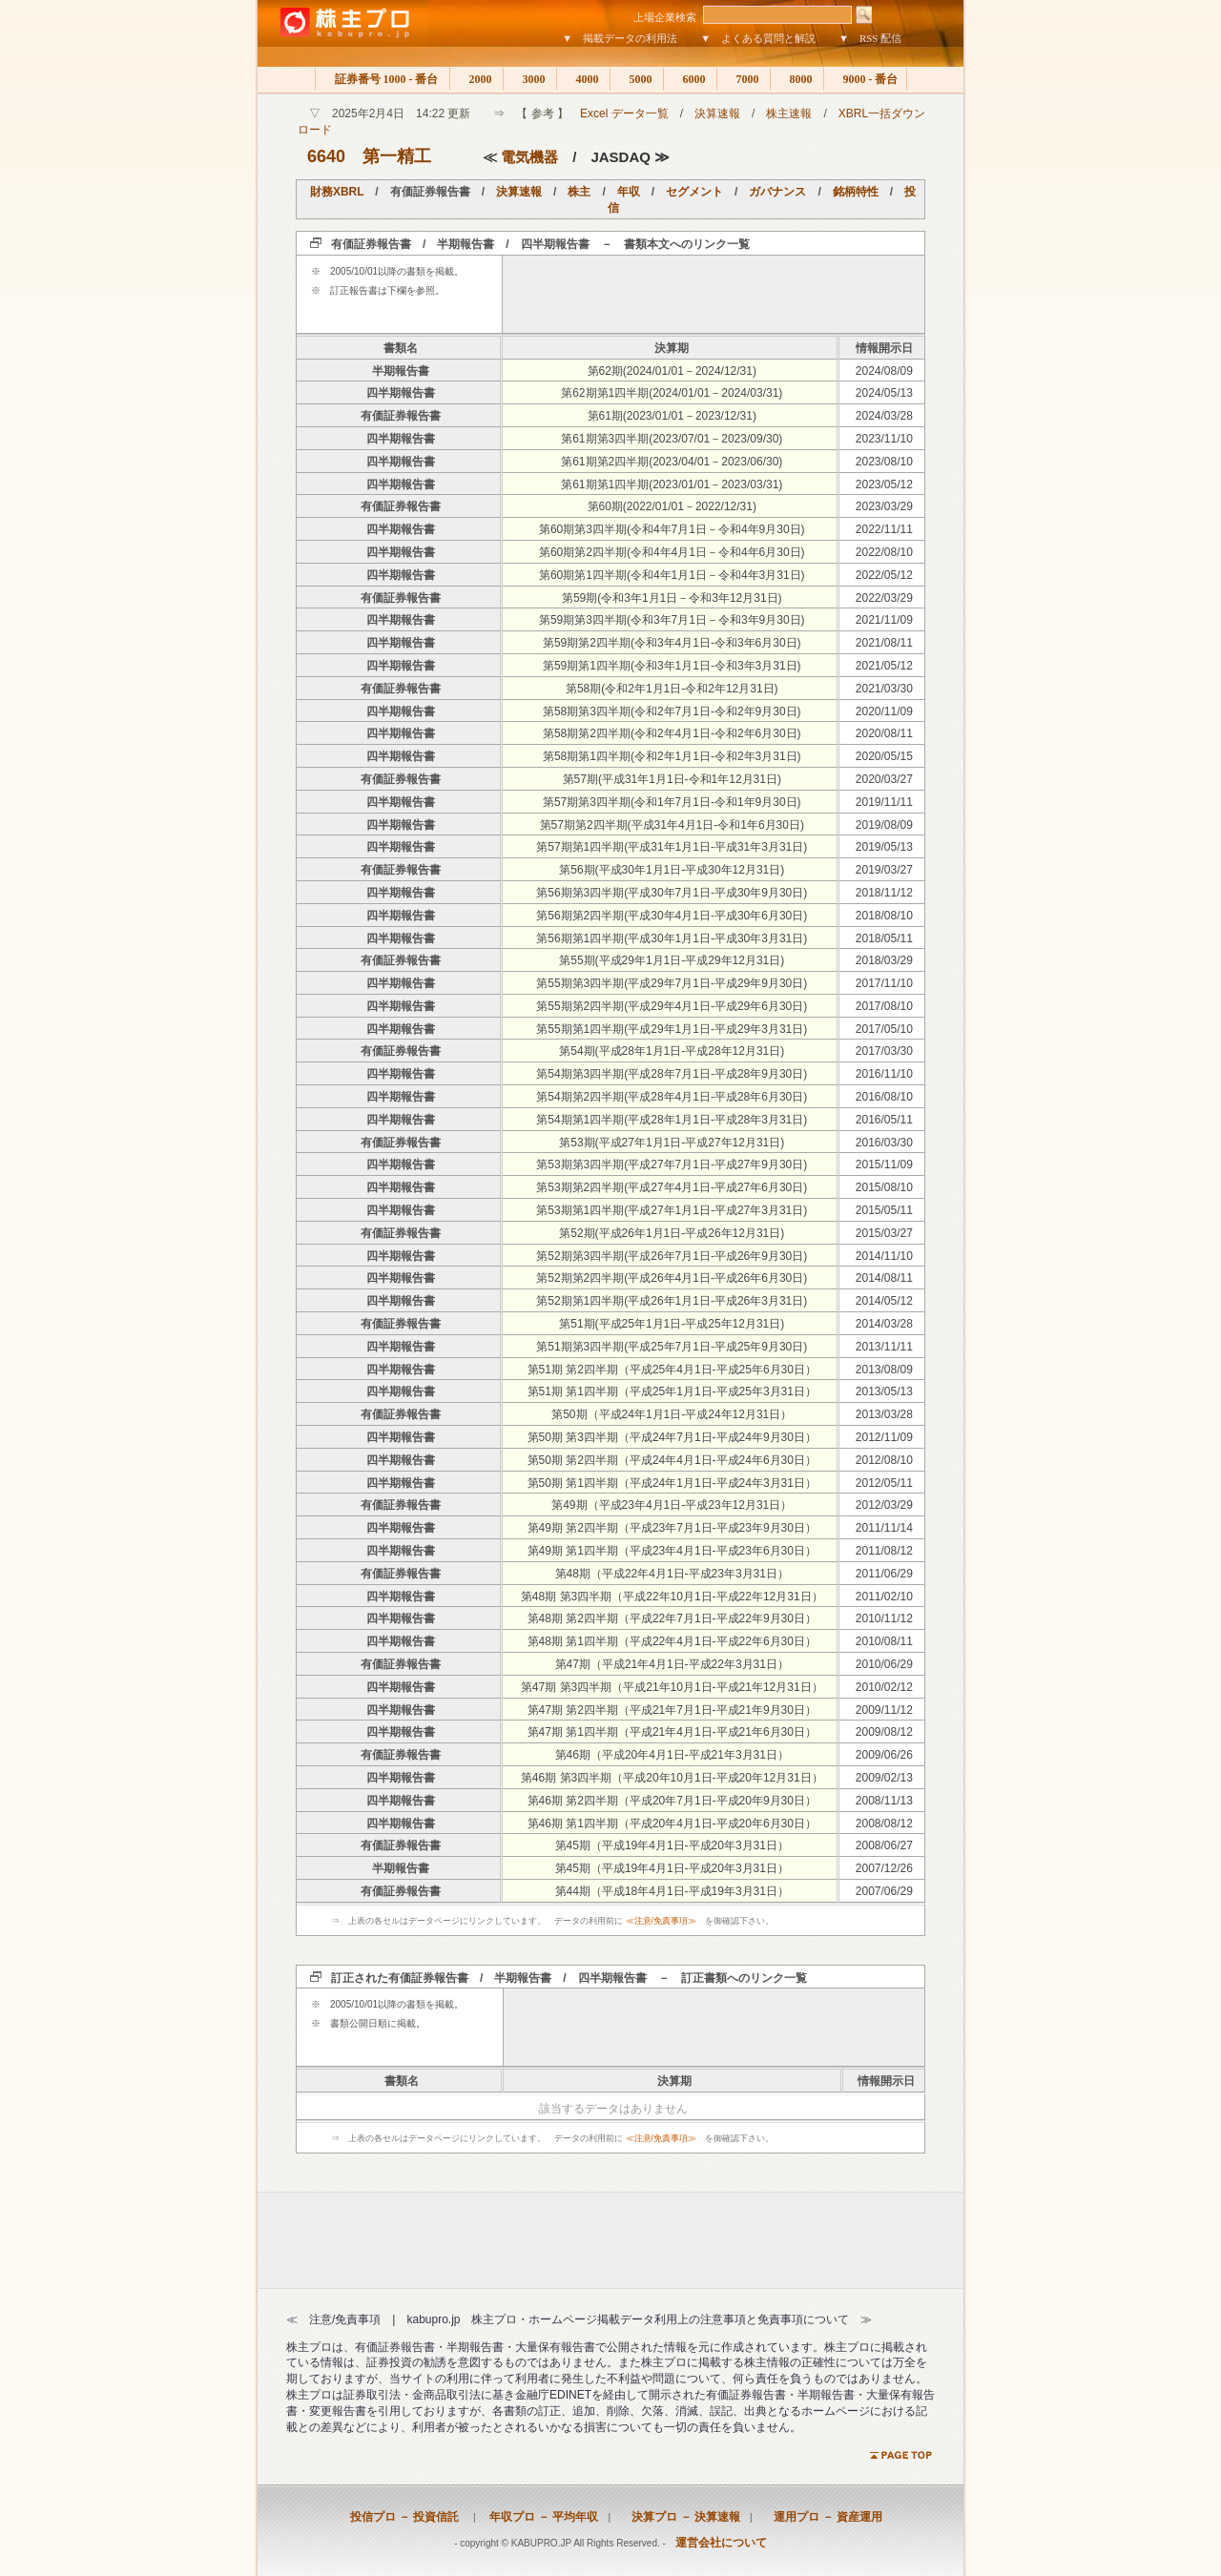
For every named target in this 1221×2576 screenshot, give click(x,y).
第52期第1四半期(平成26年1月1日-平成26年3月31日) (671, 1301)
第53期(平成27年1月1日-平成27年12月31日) (671, 1142)
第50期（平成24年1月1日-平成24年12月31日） (671, 1414)
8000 (797, 79)
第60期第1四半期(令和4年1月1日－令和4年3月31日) (672, 575)
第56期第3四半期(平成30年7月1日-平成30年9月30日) (671, 892)
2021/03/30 (884, 688)
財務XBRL (336, 191)
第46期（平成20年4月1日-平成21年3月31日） (672, 1755)
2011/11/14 (884, 1528)
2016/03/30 (884, 1142)
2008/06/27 (884, 1845)
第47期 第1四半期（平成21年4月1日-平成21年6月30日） (672, 1732)
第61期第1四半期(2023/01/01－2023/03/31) (671, 484)
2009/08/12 (884, 1732)
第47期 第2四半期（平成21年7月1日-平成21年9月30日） (672, 1710)
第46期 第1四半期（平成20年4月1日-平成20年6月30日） (672, 1823)
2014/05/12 (884, 1301)
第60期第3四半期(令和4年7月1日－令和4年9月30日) (672, 529)
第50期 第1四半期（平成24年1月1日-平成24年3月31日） (672, 1483)
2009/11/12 (884, 1710)
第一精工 (396, 156)
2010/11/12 (884, 1618)
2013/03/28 (884, 1414)
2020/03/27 (884, 779)
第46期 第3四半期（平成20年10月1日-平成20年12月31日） (672, 1777)
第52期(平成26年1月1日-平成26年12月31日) (671, 1233)
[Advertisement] (713, 293)
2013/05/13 (884, 1391)
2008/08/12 (884, 1823)
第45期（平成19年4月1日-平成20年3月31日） (672, 1845)
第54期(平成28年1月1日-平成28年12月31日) (671, 1051)
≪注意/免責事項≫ (661, 1921)
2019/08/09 (884, 825)
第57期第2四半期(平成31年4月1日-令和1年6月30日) (672, 825)
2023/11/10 (884, 438)
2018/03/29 (884, 960)
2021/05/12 (884, 665)
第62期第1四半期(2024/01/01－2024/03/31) (671, 393)
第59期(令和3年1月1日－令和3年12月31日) (672, 598)
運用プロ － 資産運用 (822, 2517)
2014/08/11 (884, 1278)
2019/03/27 (884, 869)
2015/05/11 (884, 1210)
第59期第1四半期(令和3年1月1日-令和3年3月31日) (672, 665)
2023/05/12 (884, 484)
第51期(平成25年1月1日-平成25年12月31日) (671, 1323)
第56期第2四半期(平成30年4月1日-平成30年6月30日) (671, 915)
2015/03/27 (884, 1233)
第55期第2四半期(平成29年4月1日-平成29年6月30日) (671, 1006)
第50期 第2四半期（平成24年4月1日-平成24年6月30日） (672, 1460)
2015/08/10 (884, 1187)
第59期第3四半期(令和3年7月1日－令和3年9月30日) (672, 620)
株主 (579, 191)
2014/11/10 (884, 1256)
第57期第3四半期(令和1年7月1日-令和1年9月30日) (672, 802)
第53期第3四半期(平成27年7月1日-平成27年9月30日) (671, 1164)
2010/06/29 (884, 1664)
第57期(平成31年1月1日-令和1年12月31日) (672, 779)
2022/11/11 (884, 529)
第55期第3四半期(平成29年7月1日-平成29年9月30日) (671, 983)
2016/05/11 (884, 1119)
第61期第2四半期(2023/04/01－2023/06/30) (671, 461)
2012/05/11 (884, 1483)
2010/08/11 (884, 1641)
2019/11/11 (884, 802)
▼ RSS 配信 (869, 38)
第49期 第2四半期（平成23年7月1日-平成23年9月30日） (672, 1528)
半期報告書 (400, 371)
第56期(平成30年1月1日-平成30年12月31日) (671, 869)
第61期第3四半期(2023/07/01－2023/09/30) (671, 438)
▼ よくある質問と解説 (758, 38)
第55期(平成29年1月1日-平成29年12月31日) (671, 960)
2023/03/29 (884, 506)
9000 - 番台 (865, 79)
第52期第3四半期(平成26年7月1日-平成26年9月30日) (671, 1256)
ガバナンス (777, 191)
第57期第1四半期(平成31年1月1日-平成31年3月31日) (671, 847)
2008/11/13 (884, 1800)
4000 (583, 79)
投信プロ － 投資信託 (404, 2517)
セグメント (694, 191)
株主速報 (789, 113)
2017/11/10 (884, 983)
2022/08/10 (884, 552)
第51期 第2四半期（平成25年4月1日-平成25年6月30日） (672, 1369)
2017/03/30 (884, 1051)
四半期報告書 (400, 393)
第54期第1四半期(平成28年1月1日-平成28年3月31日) (671, 1119)
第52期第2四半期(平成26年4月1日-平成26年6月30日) (671, 1278)
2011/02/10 (884, 1596)
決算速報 (717, 113)
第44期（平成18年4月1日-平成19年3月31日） (672, 1891)
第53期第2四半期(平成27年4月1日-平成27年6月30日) (671, 1187)
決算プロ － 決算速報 (680, 2517)
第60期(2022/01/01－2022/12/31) (672, 506)
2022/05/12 (884, 575)
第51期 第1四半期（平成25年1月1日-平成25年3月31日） (672, 1391)
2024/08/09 (884, 371)
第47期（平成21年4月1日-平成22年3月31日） (672, 1664)
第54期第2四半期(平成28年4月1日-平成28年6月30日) (671, 1096)
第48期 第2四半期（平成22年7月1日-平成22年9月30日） (672, 1618)
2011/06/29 (884, 1573)
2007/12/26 (884, 1868)
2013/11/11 (884, 1346)
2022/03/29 (884, 598)
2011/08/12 (884, 1550)
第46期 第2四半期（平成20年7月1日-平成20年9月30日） (672, 1800)
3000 (529, 79)
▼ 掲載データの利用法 (619, 38)
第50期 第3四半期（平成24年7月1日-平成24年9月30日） (672, 1437)
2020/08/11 (884, 733)
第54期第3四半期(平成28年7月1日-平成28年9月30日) (671, 1074)
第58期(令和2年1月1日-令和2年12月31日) (672, 688)
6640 (326, 156)
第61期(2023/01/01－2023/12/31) (672, 415)
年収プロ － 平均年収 (538, 2517)
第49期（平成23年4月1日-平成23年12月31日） (671, 1505)
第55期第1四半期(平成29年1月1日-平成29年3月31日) (671, 1029)
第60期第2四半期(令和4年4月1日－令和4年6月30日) (672, 552)
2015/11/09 (884, 1164)
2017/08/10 (884, 1006)
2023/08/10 (884, 461)
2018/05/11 (884, 938)
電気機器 (529, 157)
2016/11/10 (884, 1074)
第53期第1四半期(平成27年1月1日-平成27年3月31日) (671, 1210)
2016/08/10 (884, 1096)
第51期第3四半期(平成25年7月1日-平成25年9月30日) (671, 1346)
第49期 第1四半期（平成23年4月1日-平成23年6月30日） (672, 1550)
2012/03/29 (884, 1505)
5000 (636, 79)
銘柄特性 (856, 191)
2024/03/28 (884, 415)
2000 (476, 79)
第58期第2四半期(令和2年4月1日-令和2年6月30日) (672, 733)
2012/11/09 (884, 1437)
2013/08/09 (884, 1369)
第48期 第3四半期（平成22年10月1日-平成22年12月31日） (672, 1596)
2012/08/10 (884, 1460)
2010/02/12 (884, 1687)
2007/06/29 (884, 1891)
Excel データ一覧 (624, 113)
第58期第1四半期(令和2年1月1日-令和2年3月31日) (672, 756)
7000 (743, 79)
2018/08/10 (884, 915)
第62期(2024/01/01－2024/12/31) (672, 371)
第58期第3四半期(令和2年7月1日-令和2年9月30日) (672, 711)
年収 (628, 191)
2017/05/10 (884, 1029)
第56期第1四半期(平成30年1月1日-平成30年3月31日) (671, 938)
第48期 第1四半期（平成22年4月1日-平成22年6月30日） (672, 1641)
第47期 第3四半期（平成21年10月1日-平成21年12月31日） (672, 1687)
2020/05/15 (884, 756)
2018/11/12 (884, 892)
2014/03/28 (884, 1323)
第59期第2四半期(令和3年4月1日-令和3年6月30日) (672, 642)
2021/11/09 (884, 620)
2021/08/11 (884, 642)
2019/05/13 (884, 847)
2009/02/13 (884, 1777)
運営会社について (721, 2542)
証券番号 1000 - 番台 (382, 79)
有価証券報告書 (401, 415)
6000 (690, 79)
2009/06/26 (884, 1755)
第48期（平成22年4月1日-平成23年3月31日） (672, 1573)
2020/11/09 (884, 711)
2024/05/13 (884, 393)
